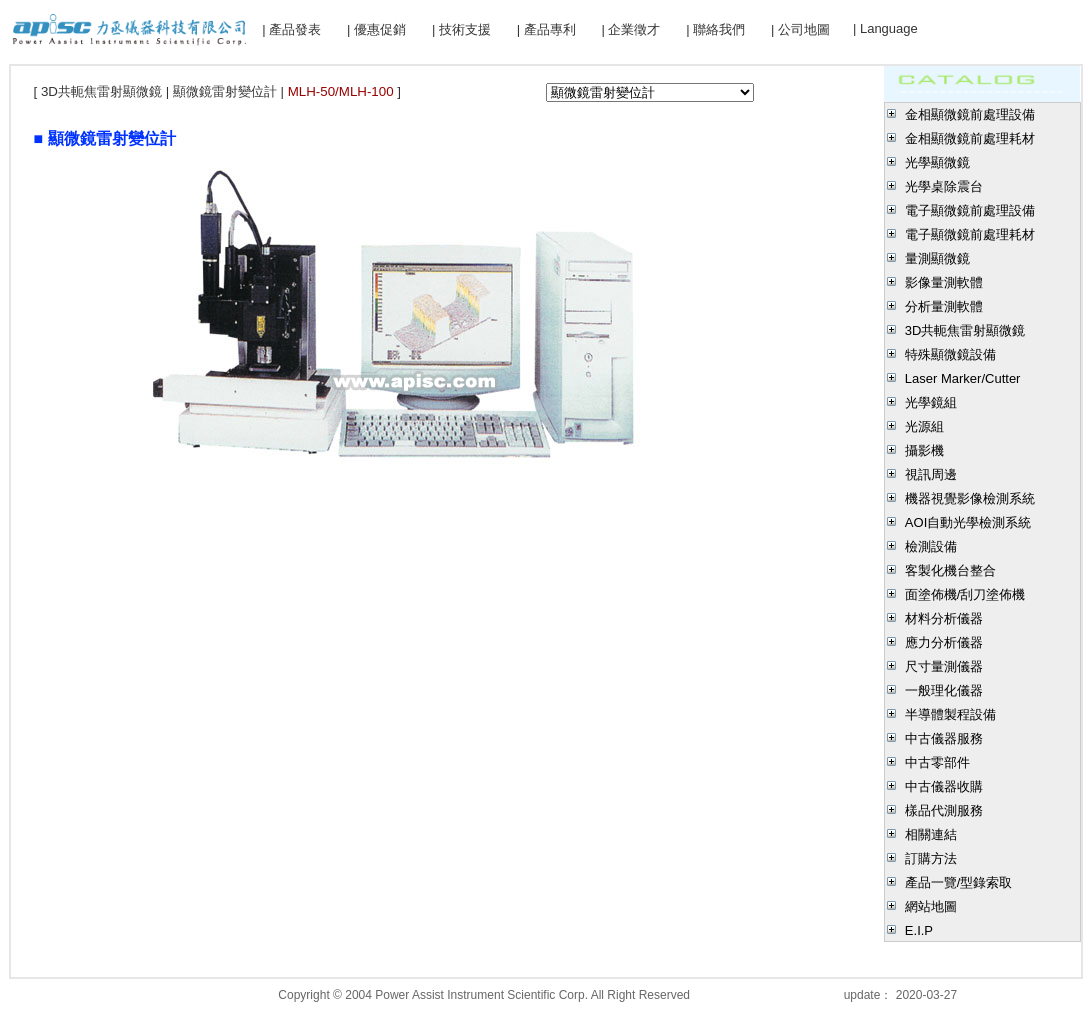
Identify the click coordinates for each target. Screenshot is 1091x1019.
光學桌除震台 (944, 186)
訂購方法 (931, 858)
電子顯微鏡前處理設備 (970, 210)
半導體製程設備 (950, 714)
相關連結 (931, 834)
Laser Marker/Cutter (963, 378)
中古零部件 (937, 762)
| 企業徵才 (630, 29)
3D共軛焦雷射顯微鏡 (965, 330)
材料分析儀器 (944, 618)
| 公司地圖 (800, 29)
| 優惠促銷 (376, 29)
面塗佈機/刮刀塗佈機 (965, 594)
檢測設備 (931, 546)
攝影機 (924, 450)
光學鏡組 (931, 402)
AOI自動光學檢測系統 (968, 522)
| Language (885, 28)
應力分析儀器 (944, 642)
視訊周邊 (931, 474)
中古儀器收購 (944, 786)
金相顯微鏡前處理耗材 (970, 138)
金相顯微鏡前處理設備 (970, 114)
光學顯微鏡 (937, 162)
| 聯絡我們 (715, 29)
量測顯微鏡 (937, 258)
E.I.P (919, 930)
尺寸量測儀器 (944, 666)
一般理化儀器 (944, 690)
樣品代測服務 (944, 810)
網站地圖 (931, 906)
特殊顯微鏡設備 (950, 354)
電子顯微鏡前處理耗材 (970, 234)
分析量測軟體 (944, 306)
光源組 (924, 426)
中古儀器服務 (944, 738)
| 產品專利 (546, 29)
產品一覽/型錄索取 (959, 882)
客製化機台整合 (950, 570)
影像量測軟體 (944, 282)
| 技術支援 (461, 29)
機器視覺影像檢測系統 (970, 498)
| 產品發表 (291, 29)
